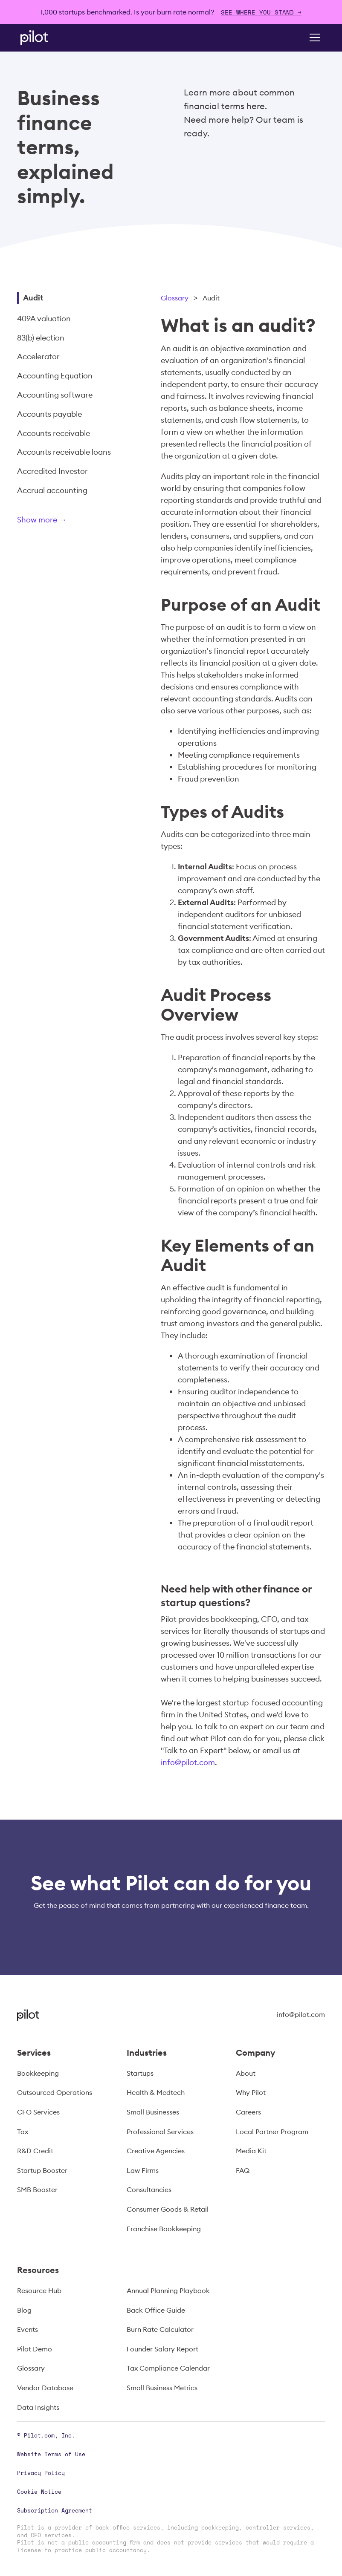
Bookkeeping (38, 2073)
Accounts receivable (53, 433)
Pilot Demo (34, 2349)
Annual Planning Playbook (168, 2290)
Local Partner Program (272, 2131)
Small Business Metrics (162, 2387)
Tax (22, 2131)
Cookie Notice (39, 2491)
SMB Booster (37, 2189)
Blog (24, 2310)
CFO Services (38, 2112)
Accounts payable (49, 414)
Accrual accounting (52, 490)
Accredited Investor (52, 471)
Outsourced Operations (54, 2092)
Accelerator (38, 356)
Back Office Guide (156, 2310)
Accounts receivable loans (64, 452)
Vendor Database (45, 2387)
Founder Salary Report (162, 2349)
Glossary (174, 298)
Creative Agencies (156, 2150)
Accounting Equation (55, 376)
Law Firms (143, 2170)
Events (27, 2329)
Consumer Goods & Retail (168, 2209)
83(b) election (40, 338)
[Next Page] (70, 521)
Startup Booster (42, 2170)
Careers (248, 2112)
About (245, 2073)
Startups (140, 2073)
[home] (46, 37)
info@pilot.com (188, 1762)
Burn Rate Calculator (160, 2329)
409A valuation (44, 318)
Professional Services (160, 2131)
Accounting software (55, 395)
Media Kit (251, 2150)
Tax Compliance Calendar (168, 2368)
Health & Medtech (156, 2092)
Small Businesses (153, 2112)
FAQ (242, 2170)
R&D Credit (35, 2150)
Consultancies (149, 2189)
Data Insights (38, 2407)
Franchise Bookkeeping (164, 2228)
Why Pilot (251, 2092)
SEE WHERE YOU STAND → (261, 12)
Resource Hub (39, 2290)
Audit (33, 298)
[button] (313, 37)
